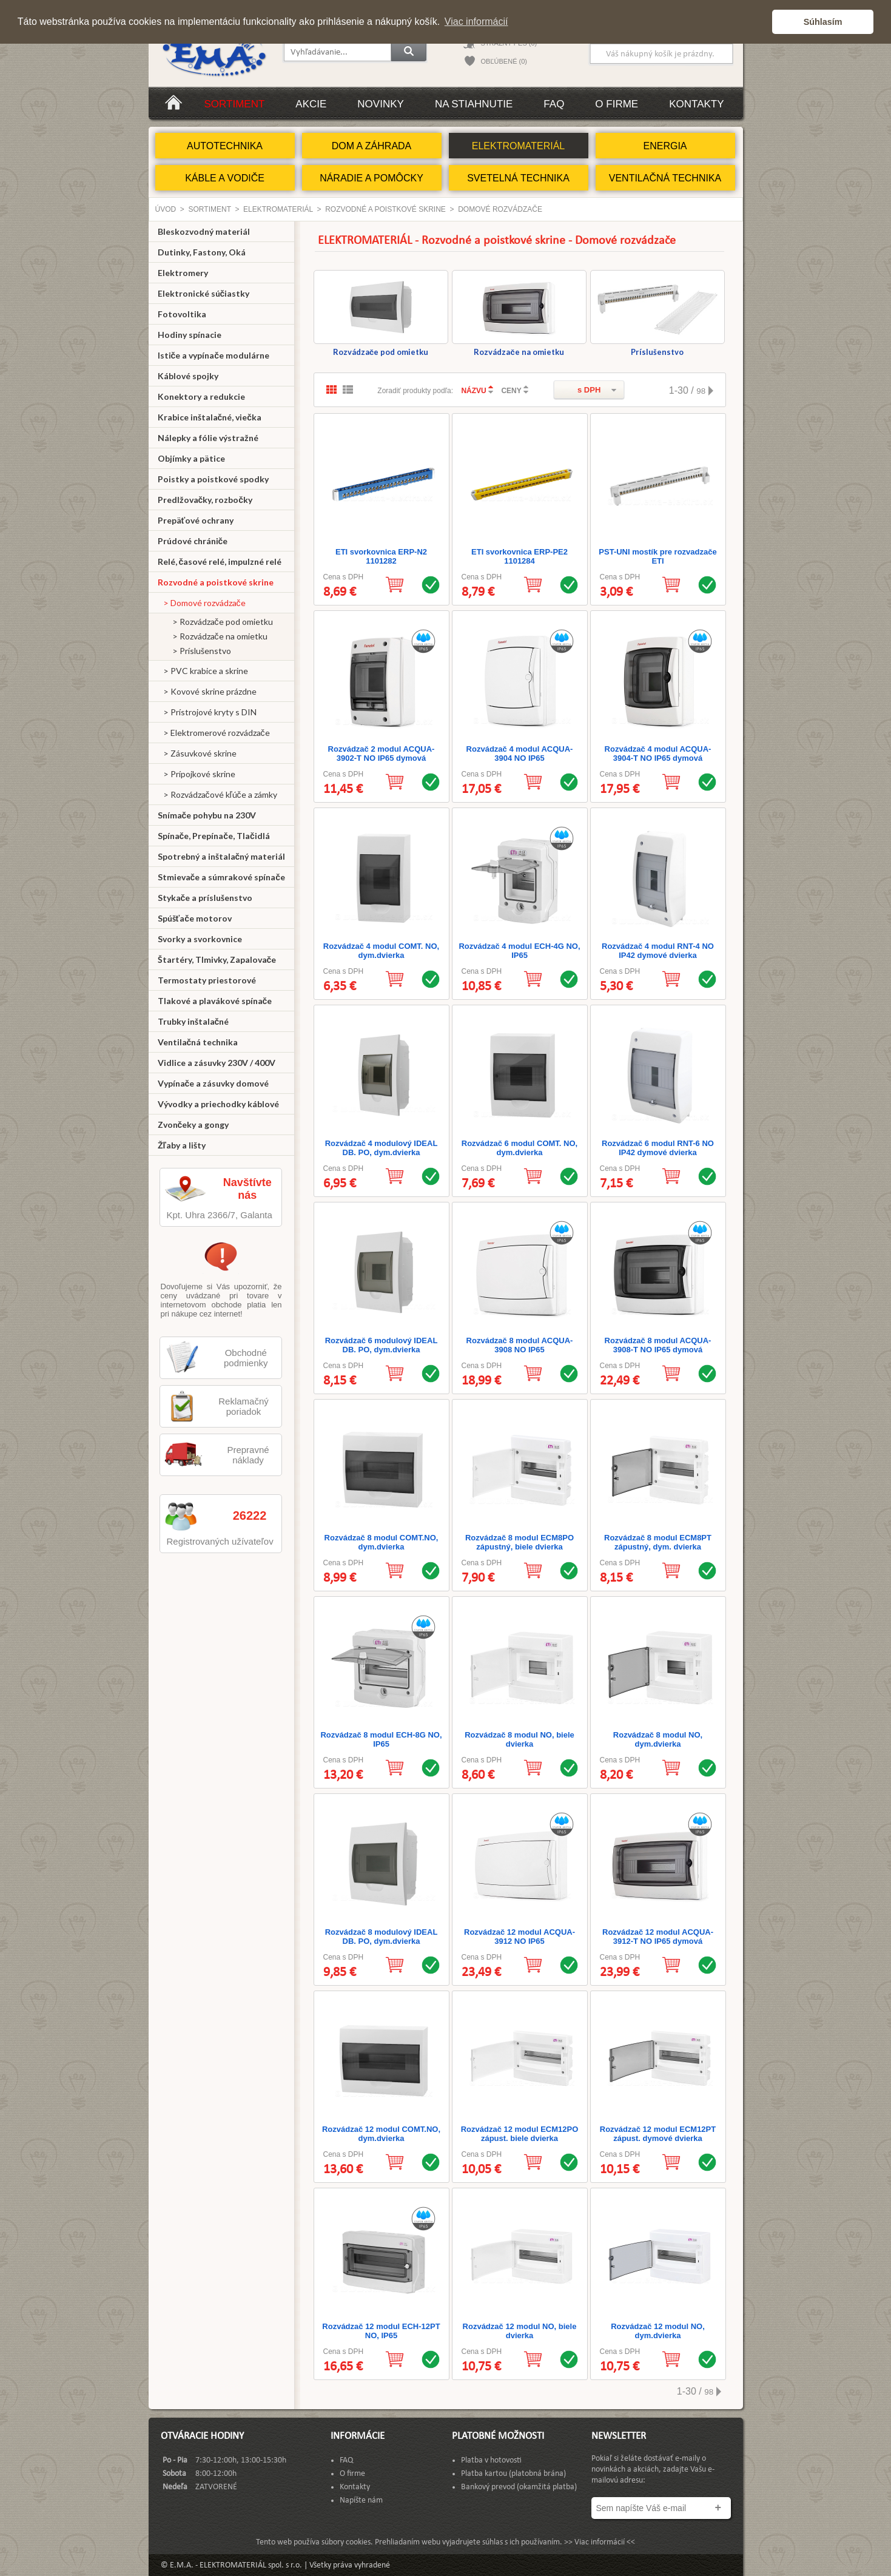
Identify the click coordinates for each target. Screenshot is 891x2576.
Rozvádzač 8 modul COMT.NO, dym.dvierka (381, 1542)
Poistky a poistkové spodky (213, 479)
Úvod (166, 209)
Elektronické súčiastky (204, 293)
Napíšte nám (361, 2500)
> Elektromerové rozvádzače (214, 732)
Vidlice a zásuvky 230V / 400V (216, 1062)
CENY (511, 390)
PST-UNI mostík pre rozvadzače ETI (657, 556)
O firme (616, 104)
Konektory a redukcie (201, 396)
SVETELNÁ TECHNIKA (518, 178)
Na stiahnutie (474, 104)
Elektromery (183, 273)
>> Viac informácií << (599, 2542)
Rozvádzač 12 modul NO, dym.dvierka (658, 2331)
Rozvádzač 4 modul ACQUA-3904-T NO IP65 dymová (658, 753)
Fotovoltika (182, 314)
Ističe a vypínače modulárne (214, 355)
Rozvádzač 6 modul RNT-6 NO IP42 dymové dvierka (658, 1148)
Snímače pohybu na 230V (207, 815)
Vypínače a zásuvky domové (213, 1083)
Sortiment (234, 104)
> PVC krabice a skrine (203, 671)
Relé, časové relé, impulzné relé (220, 561)
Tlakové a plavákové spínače (215, 1001)
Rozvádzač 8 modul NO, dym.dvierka (657, 1739)
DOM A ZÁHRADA (372, 146)
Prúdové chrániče (193, 541)
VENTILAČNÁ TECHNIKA (665, 178)
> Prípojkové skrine (196, 774)
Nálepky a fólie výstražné (208, 438)
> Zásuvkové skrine (197, 753)
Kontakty (696, 104)
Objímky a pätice (191, 458)
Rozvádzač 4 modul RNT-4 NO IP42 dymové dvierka (658, 951)
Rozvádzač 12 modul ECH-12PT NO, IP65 (381, 2331)
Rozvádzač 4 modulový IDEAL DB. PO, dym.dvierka (381, 1148)
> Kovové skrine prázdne (207, 691)
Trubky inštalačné (193, 1021)
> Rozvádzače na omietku (212, 636)
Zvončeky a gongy (193, 1124)
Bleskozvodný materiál (204, 231)
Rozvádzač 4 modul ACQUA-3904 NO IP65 (519, 753)
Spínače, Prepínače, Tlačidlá (214, 836)
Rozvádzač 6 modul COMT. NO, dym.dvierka (519, 1148)
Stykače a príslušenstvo (205, 897)
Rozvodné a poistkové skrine (385, 209)
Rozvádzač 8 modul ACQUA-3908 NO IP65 (519, 1345)
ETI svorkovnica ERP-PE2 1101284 (519, 556)
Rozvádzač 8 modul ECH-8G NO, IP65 (381, 1739)
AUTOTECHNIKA (225, 146)
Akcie (310, 104)
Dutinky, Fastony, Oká (202, 252)
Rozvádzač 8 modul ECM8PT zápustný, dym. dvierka (657, 1542)
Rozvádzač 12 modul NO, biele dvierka (520, 2331)
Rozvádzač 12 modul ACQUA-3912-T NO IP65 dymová (657, 1936)
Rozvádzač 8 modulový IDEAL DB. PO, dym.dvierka (381, 1936)
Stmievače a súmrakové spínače (222, 877)
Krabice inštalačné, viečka (210, 417)
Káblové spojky (188, 376)
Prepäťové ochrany (196, 520)
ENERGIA (665, 146)
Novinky (380, 104)
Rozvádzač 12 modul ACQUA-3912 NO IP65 (519, 1936)
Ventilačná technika (198, 1042)
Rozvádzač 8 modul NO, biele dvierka (519, 1739)
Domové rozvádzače (500, 209)
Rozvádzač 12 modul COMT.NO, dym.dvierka (381, 2134)
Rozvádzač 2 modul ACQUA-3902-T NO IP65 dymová (381, 753)
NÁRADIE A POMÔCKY (371, 178)
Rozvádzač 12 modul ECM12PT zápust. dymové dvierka (658, 2134)
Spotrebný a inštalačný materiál (222, 856)
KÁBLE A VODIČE (224, 178)
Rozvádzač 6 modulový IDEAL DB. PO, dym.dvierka (381, 1345)
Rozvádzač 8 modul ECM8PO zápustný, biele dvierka (519, 1542)
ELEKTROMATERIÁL (518, 146)
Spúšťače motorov (195, 918)
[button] (759, 22)
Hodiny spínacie (189, 334)
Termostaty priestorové (207, 980)
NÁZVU (473, 390)
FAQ (553, 104)
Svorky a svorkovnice (200, 939)
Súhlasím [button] (823, 22)
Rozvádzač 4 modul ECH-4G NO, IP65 (519, 951)
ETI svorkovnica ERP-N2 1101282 (381, 556)
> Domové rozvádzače (202, 603)
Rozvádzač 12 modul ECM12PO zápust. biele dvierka (520, 2134)
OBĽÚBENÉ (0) (504, 61)
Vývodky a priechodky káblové (218, 1104)
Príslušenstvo (657, 313)
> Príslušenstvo (194, 651)
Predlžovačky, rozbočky (205, 499)
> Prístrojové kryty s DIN (207, 712)
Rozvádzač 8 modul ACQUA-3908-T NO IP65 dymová (658, 1345)
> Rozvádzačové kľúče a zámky (217, 794)
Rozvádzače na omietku (519, 313)
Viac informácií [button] (476, 21)
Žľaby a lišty (182, 1145)
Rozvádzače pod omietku (381, 313)
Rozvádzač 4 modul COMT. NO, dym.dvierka (381, 951)
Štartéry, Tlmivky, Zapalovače (217, 959)
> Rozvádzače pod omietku (215, 621)
